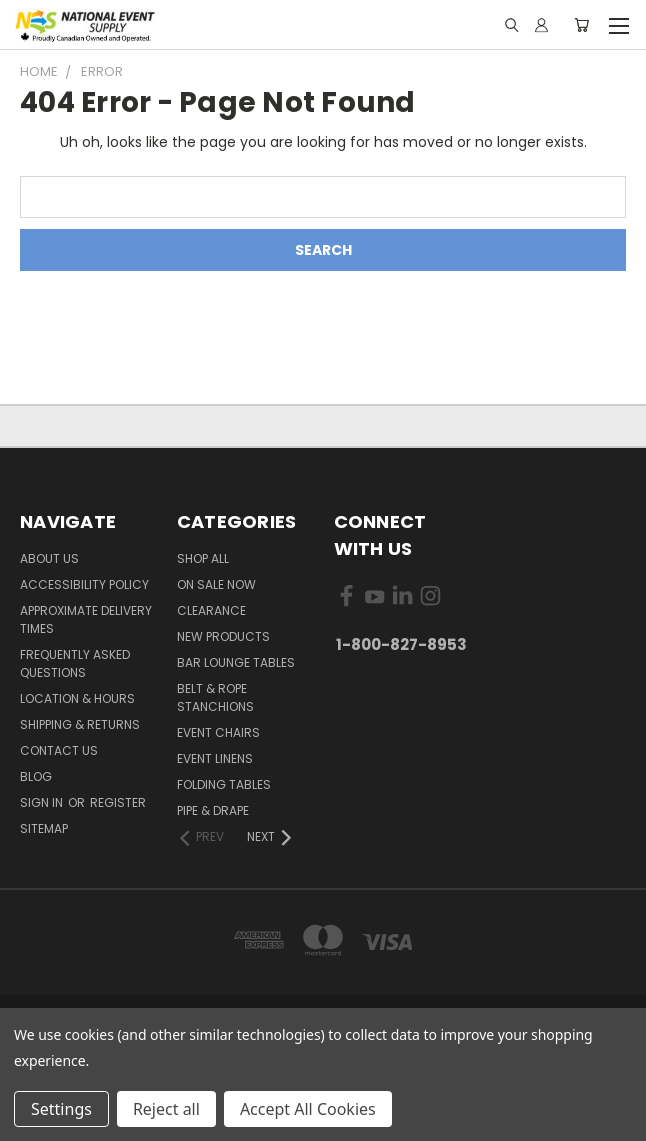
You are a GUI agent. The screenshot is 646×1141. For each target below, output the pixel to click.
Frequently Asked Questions (75, 663)
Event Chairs (218, 732)
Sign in (43, 802)
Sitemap (44, 828)
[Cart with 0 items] (581, 25)
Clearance (211, 610)
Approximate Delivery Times (86, 619)
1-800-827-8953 (401, 644)
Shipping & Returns (80, 724)
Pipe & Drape (213, 810)
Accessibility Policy (84, 584)
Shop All (203, 558)
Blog (36, 776)
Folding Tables (224, 784)
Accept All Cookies (308, 1109)
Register (118, 802)
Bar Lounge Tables (236, 662)
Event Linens (215, 758)
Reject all (166, 1109)
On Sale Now (216, 584)
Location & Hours (77, 698)
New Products (223, 636)
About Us (49, 558)
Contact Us (59, 750)
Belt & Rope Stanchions (215, 697)
